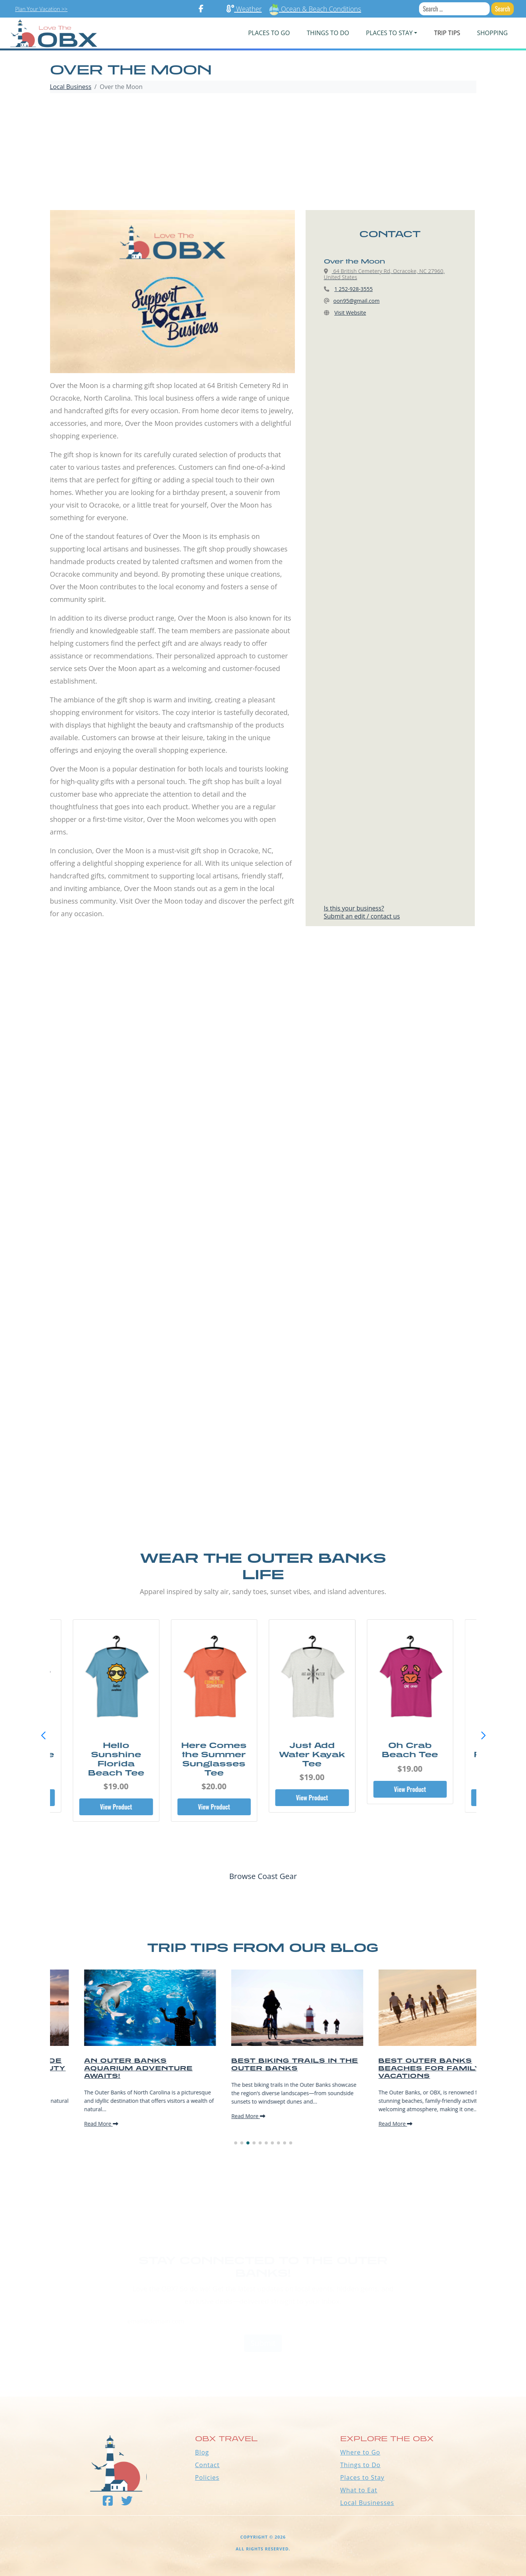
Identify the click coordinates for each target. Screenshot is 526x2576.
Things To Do (328, 33)
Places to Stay (362, 2477)
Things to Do (360, 2465)
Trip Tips (447, 33)
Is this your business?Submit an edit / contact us (362, 912)
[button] (483, 1735)
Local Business (71, 86)
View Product (116, 1806)
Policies (207, 2477)
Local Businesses (367, 2502)
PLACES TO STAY (389, 33)
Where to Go (360, 2452)
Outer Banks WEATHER (263, 2368)
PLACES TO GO (269, 33)
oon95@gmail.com (356, 300)
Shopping (492, 33)
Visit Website (350, 312)
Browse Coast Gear (263, 1876)
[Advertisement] (263, 152)
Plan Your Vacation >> (41, 9)
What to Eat (358, 2490)
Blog (202, 2452)
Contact (207, 2465)
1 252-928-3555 (353, 289)
